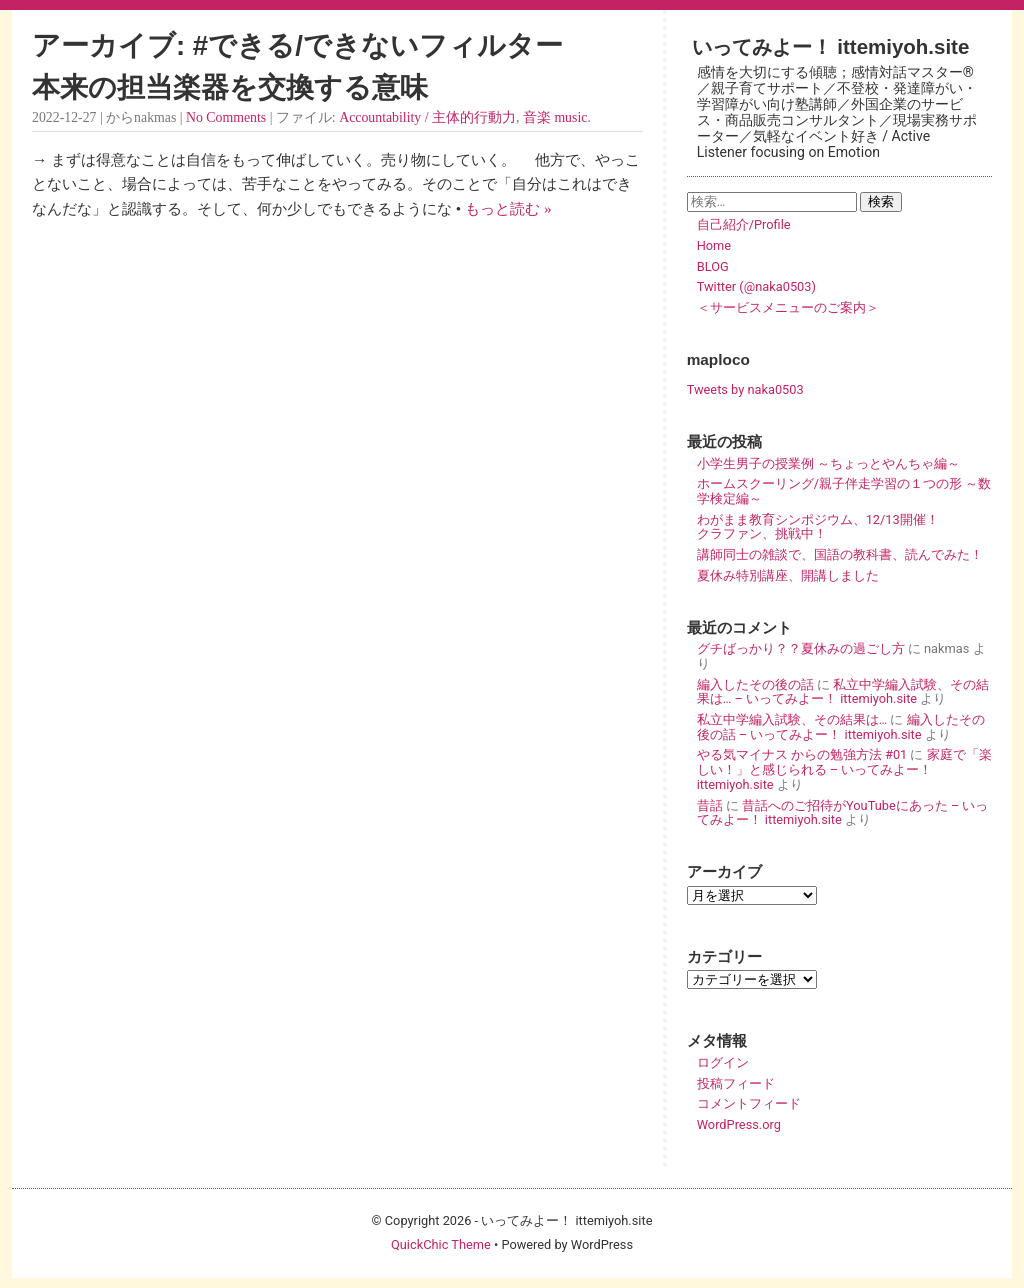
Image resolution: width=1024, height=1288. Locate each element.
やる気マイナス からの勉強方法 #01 (802, 754)
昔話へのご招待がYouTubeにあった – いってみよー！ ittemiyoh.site (843, 813)
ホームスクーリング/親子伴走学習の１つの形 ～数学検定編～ (844, 491)
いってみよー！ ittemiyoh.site (831, 46)
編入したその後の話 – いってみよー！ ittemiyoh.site (841, 727)
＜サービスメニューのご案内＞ (788, 307)
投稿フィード (736, 1083)
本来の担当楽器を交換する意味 (230, 87)
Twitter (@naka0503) (756, 286)
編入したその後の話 (755, 684)
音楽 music (555, 117)
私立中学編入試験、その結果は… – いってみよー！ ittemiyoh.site (843, 692)
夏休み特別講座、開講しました (788, 575)
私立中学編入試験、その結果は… (792, 719)
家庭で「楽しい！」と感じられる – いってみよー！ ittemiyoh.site (844, 769)
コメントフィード (749, 1103)
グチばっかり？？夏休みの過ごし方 (801, 648)
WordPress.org (739, 1124)
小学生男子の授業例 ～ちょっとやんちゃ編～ (828, 463)
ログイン (723, 1062)
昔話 (710, 805)
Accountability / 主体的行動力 (427, 117)
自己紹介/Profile (744, 224)
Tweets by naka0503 (745, 389)
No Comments (226, 117)
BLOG (713, 266)
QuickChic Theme (441, 1244)
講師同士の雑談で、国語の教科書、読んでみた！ (840, 554)
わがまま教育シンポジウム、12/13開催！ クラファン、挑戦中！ (844, 527)
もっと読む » (508, 208)
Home (714, 245)
